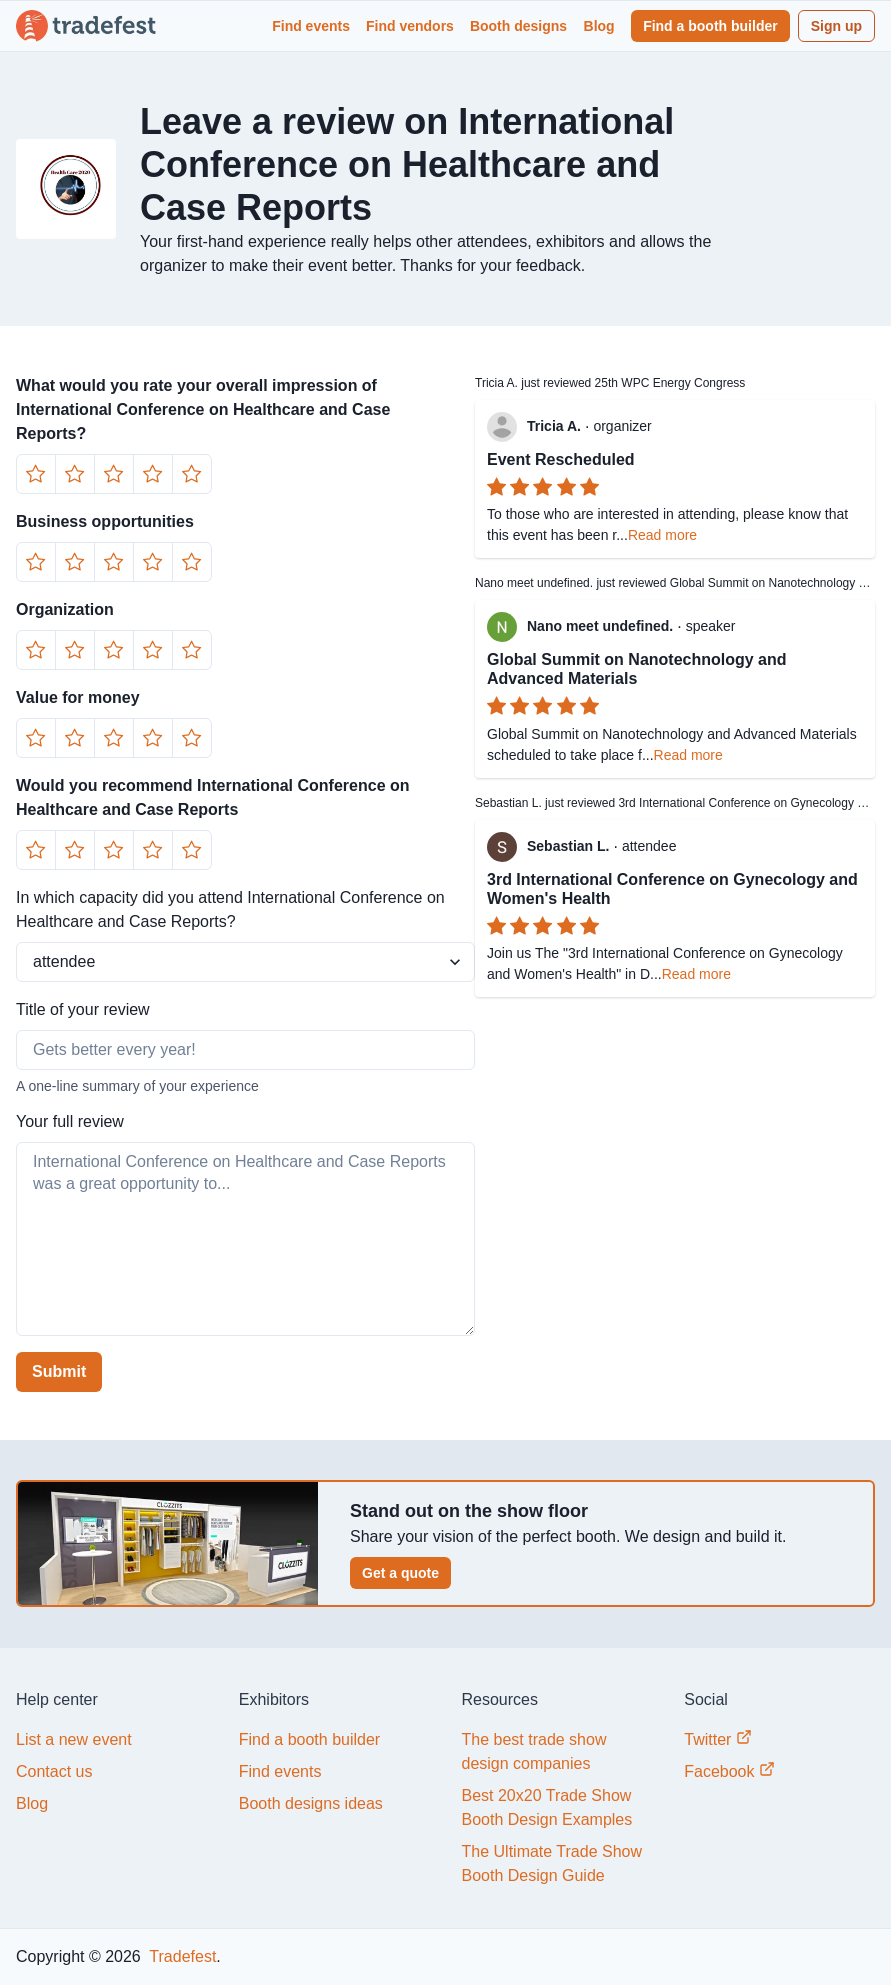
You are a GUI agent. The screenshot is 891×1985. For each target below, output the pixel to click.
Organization (65, 609)
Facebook (729, 1770)
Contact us (54, 1771)
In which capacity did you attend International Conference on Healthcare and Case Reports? (230, 909)
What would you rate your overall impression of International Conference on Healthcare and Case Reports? (203, 409)
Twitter (718, 1738)
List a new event (74, 1739)
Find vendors (410, 26)
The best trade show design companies (534, 1751)
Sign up (836, 26)
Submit (59, 1371)
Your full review (70, 1121)
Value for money (78, 697)
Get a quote (400, 1573)
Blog (599, 26)
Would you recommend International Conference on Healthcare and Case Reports (213, 797)
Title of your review (83, 1009)
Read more (662, 535)
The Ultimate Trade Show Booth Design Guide (552, 1863)
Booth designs (518, 26)
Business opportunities (105, 521)
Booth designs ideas (311, 1803)
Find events (311, 26)
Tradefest (180, 1956)
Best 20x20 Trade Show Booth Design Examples (547, 1807)
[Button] (36, 474)
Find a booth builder (710, 26)
